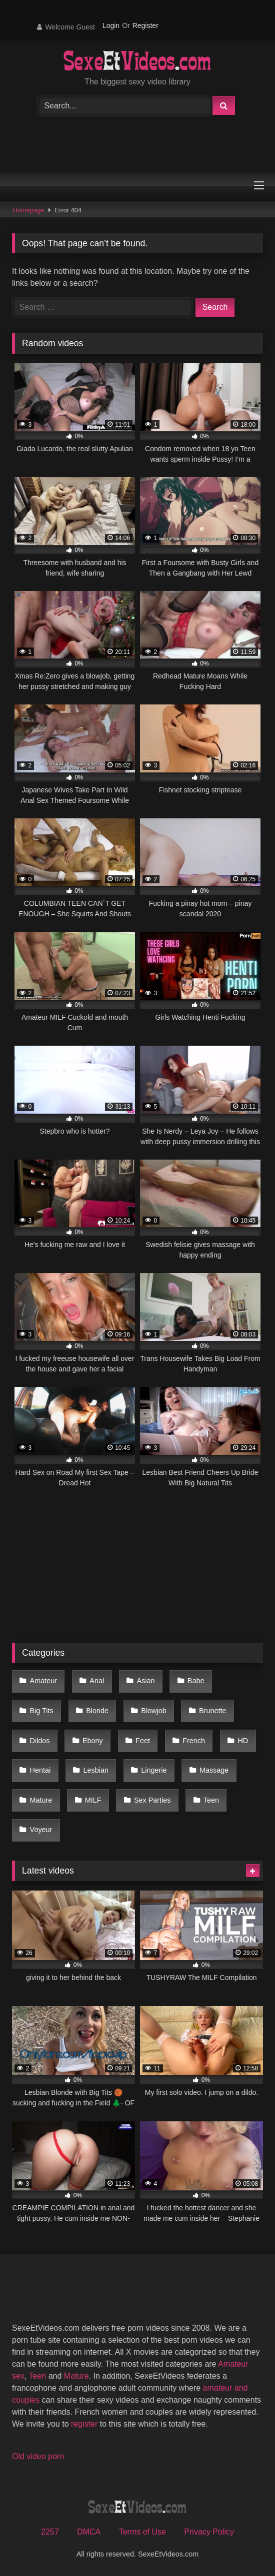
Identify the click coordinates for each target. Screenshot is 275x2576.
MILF (93, 1800)
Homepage (28, 210)
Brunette (212, 1711)
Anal (97, 1681)
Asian (146, 1681)
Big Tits (42, 1711)
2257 (50, 2532)
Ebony (92, 1741)
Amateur (43, 1681)
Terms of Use (142, 2532)
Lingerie (153, 1770)
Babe (196, 1681)
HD (243, 1741)
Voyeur (41, 1830)
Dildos (40, 1741)
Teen (211, 1800)
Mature (41, 1800)
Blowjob (153, 1711)
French (193, 1741)
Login (111, 25)
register (84, 2424)
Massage (214, 1770)
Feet (143, 1741)
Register (145, 25)
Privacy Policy (209, 2532)
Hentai (40, 1770)
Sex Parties (152, 1800)
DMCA (88, 2532)
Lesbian (96, 1770)
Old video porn (38, 2456)
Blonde (97, 1711)
